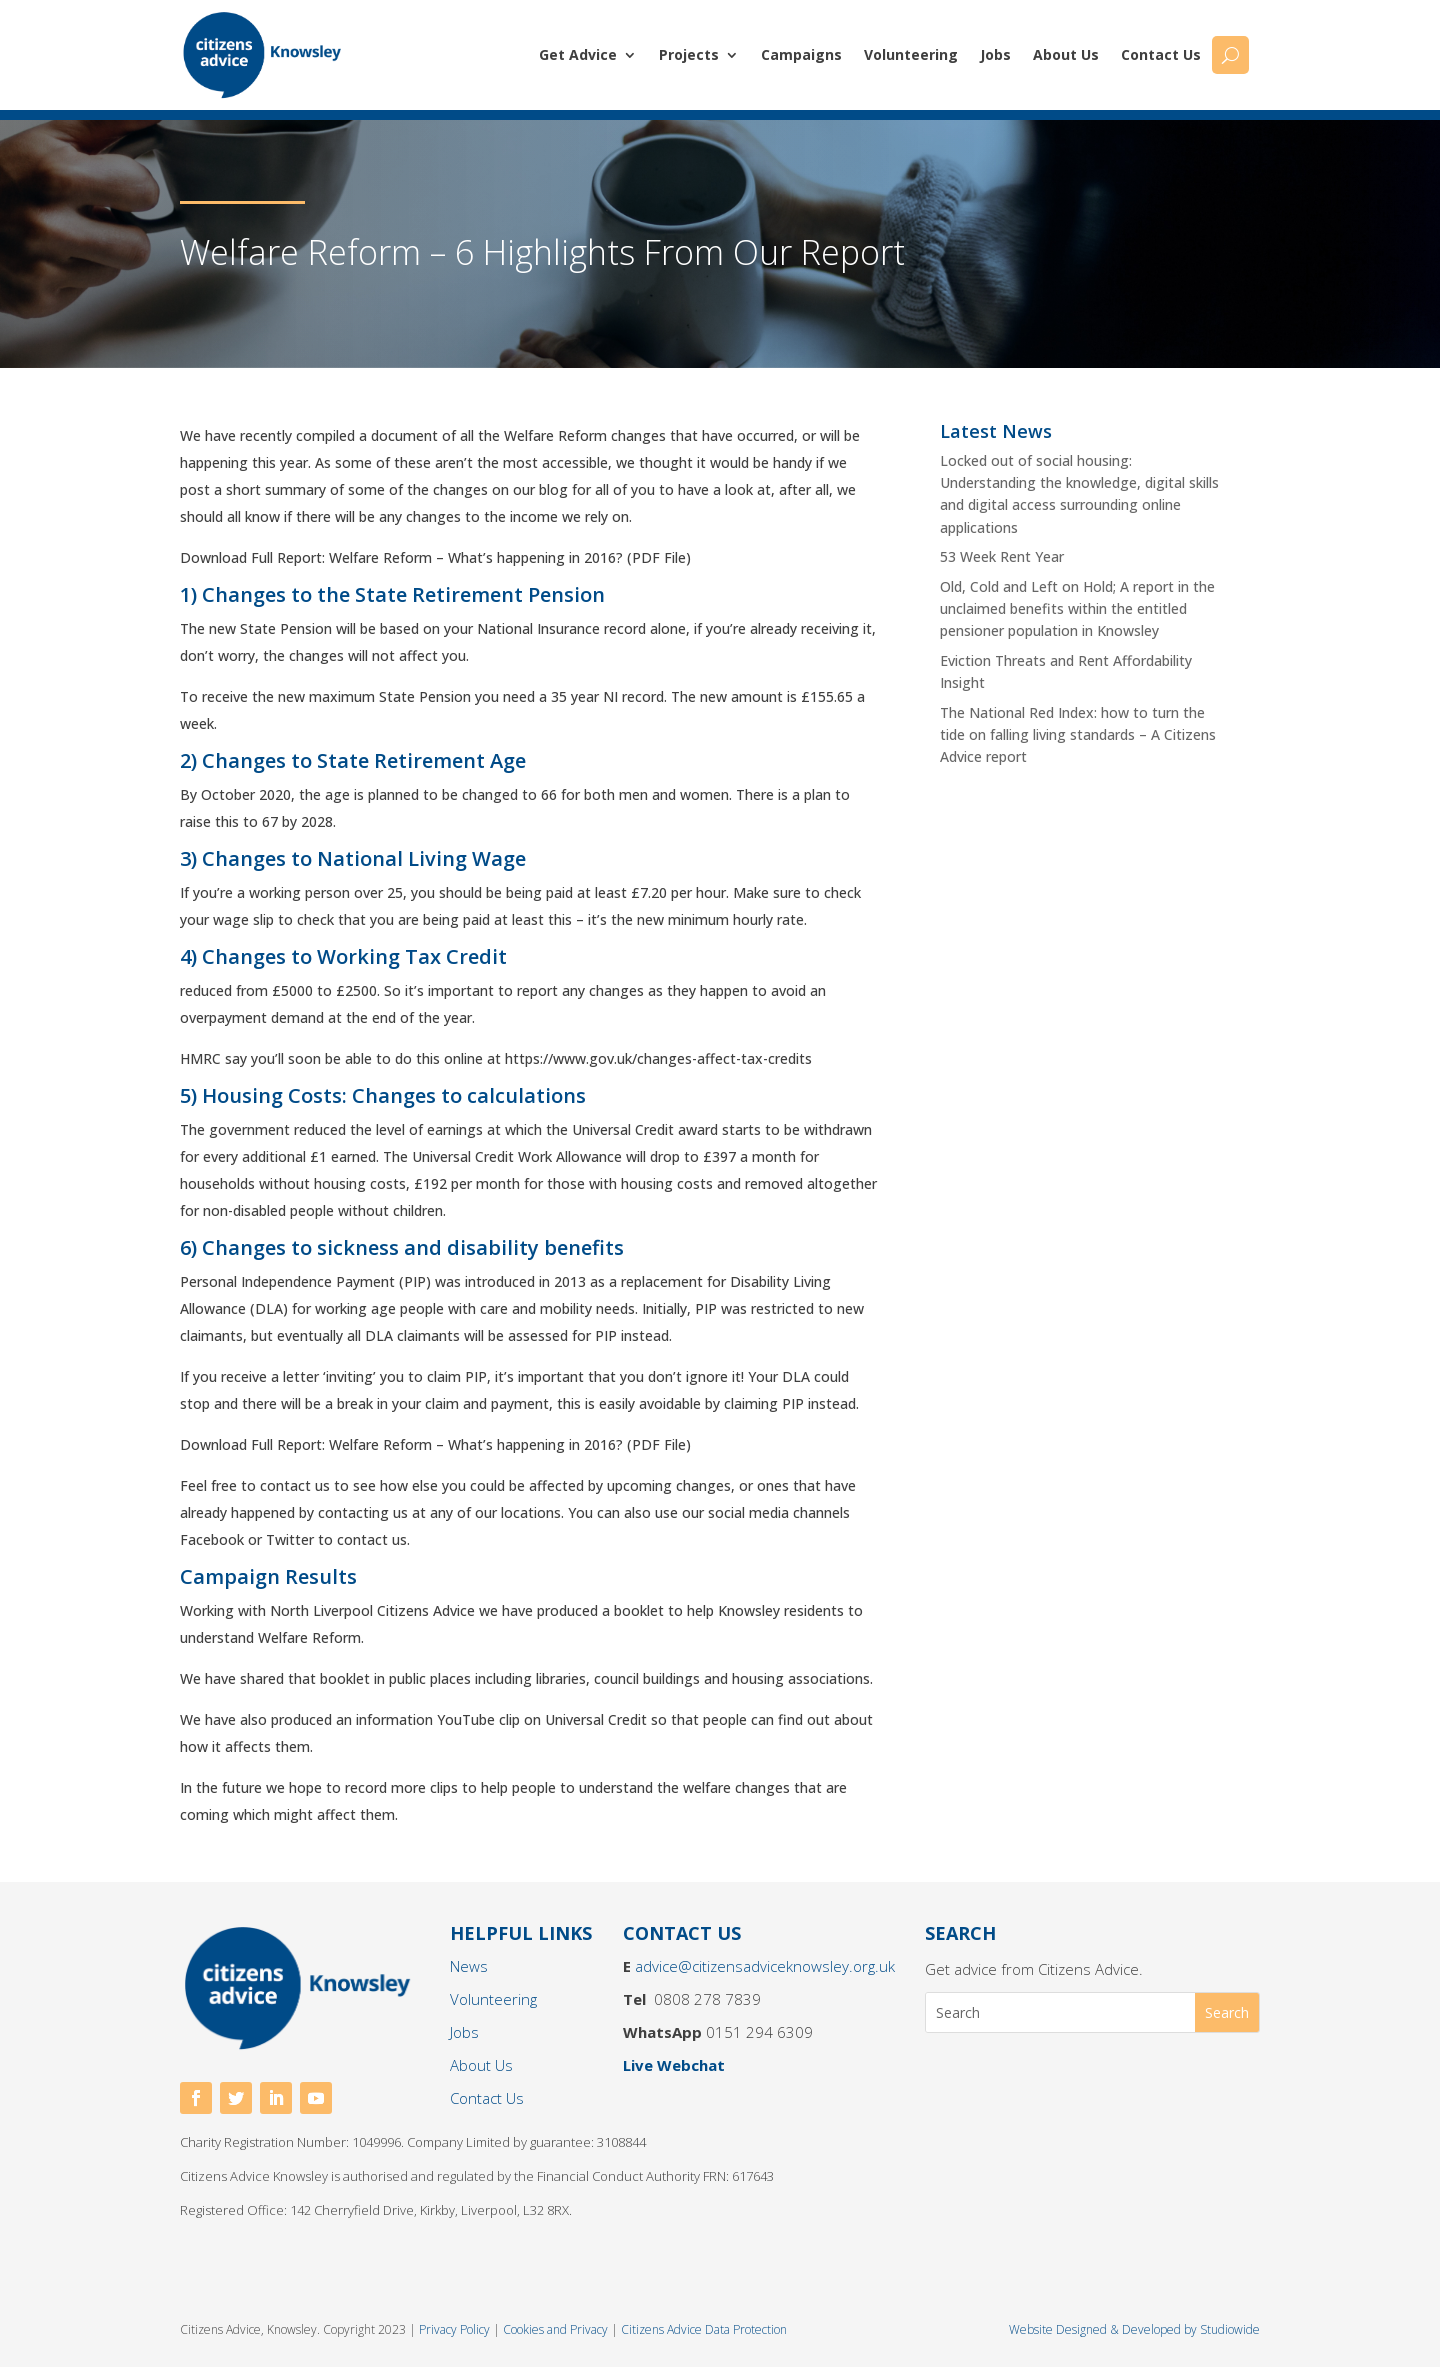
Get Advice (578, 54)
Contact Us (1161, 54)
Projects (689, 54)
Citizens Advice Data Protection (704, 2329)
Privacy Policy (456, 2329)
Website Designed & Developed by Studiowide (1134, 2329)
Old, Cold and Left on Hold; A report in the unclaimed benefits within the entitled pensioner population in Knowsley (1077, 609)
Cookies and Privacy (555, 2329)
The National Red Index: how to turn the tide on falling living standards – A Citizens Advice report (1078, 735)
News (469, 1966)
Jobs (995, 54)
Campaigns (801, 54)
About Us (1066, 54)
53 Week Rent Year (1002, 556)
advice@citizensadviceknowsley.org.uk (765, 1966)
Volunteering (911, 54)
